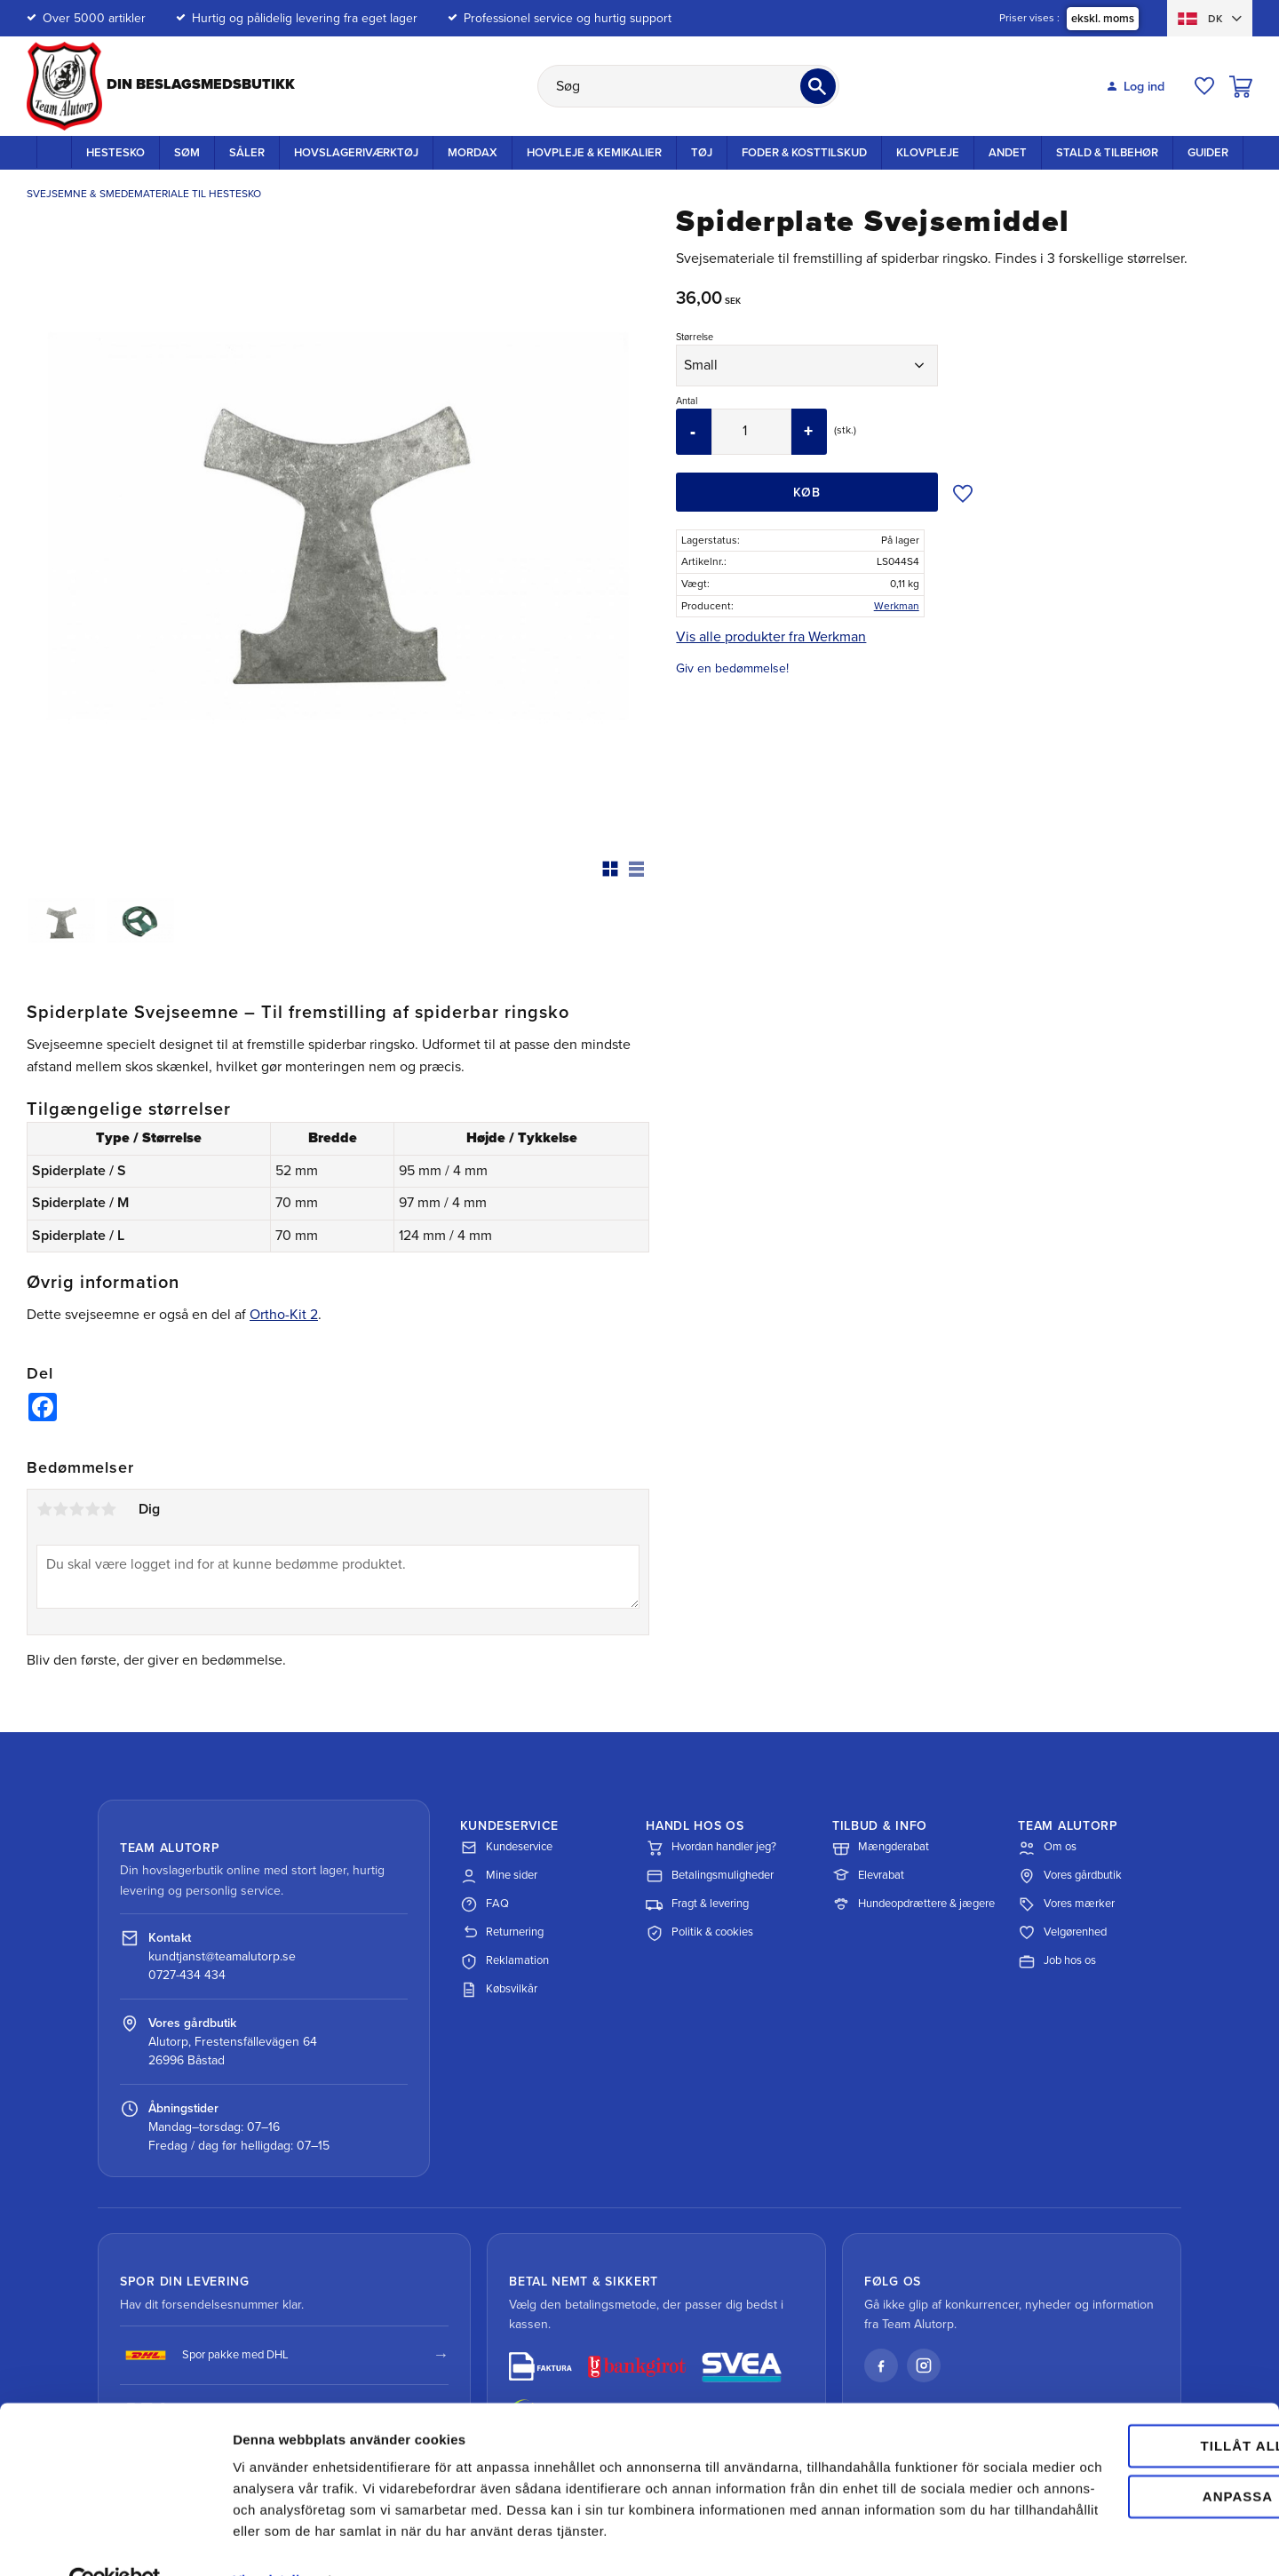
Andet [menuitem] (1008, 153)
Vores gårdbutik (1070, 1876)
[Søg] (818, 86)
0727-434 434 (187, 1975)
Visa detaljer (272, 2540)
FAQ (484, 1904)
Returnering (502, 1933)
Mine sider (498, 1876)
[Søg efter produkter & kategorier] (688, 86)
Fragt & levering (697, 1904)
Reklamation (504, 1961)
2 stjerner (60, 1509)
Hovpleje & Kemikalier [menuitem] (594, 153)
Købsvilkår (498, 1990)
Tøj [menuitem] (701, 153)
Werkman (896, 606)
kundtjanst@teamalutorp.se (222, 1956)
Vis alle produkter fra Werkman (771, 637)
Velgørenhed (1062, 1933)
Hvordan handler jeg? (711, 1847)
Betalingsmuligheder (710, 1876)
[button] (1204, 86)
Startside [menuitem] (54, 152)
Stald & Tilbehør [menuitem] (1107, 153)
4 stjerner (92, 1509)
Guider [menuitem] (1208, 153)
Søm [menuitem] (187, 153)
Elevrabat (868, 1876)
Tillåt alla (1130, 2385)
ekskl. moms (1102, 19)
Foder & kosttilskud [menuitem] (804, 153)
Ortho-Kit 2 (284, 1315)
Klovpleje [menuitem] (927, 153)
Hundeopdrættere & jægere (913, 1904)
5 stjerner (108, 1509)
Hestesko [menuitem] (115, 153)
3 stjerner (76, 1509)
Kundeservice (506, 1847)
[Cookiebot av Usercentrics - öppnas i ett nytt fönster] (115, 2541)
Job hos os (1057, 1961)
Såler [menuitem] (247, 153)
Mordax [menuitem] (472, 153)
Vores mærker (1066, 1904)
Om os (1047, 1847)
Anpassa (1131, 2435)
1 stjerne (44, 1509)
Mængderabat (880, 1847)
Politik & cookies (699, 1933)
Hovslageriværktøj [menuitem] (356, 153)
